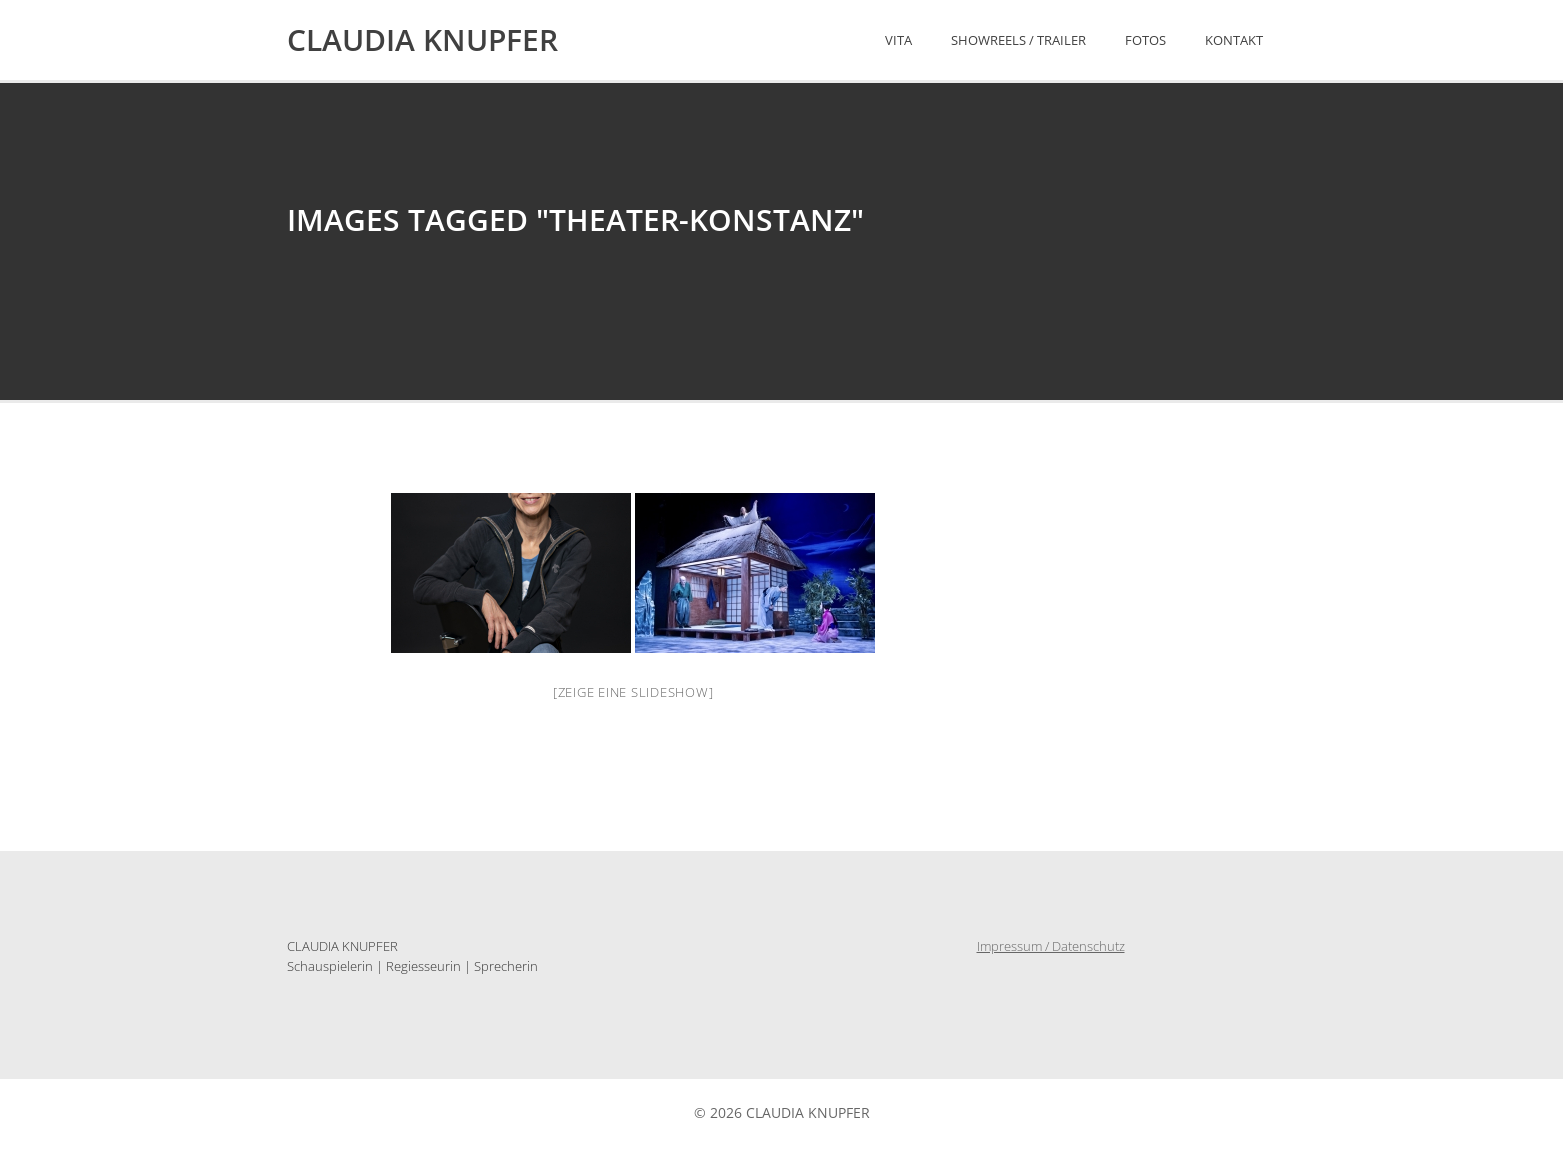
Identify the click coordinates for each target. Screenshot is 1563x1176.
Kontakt (1234, 40)
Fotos (1145, 40)
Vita (898, 40)
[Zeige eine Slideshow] (633, 692)
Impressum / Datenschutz (1051, 946)
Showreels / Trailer (1018, 40)
